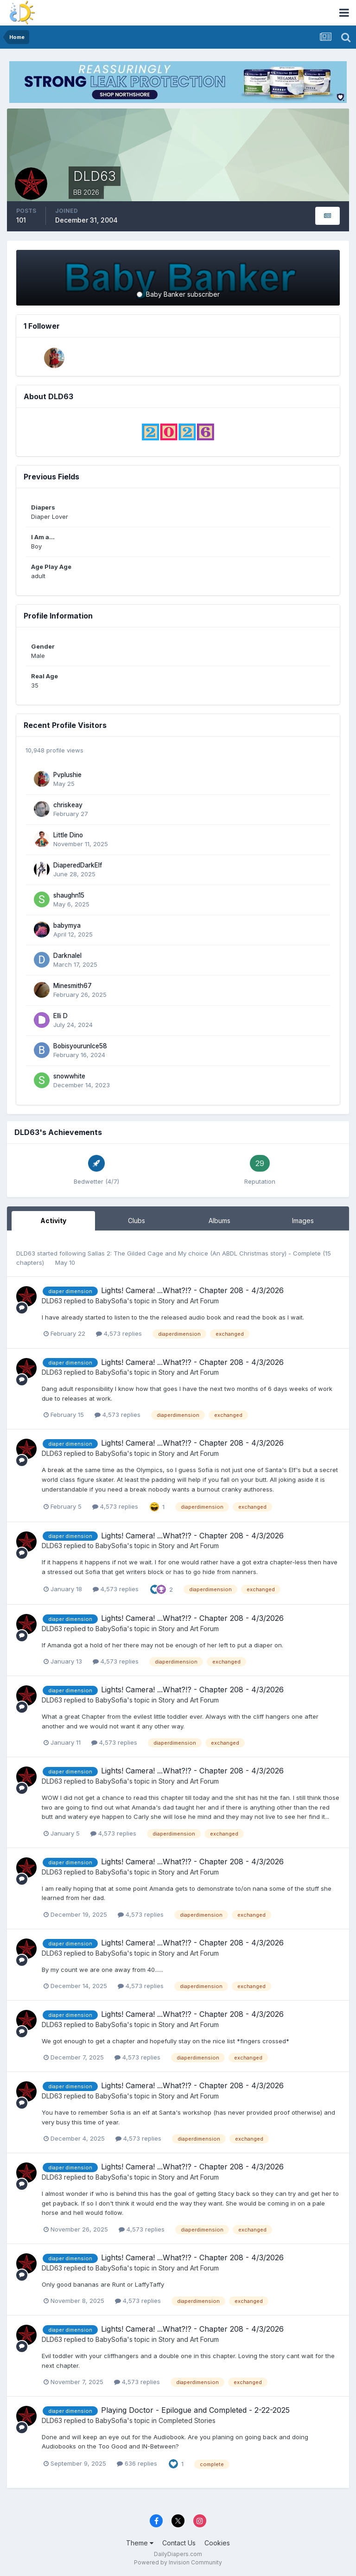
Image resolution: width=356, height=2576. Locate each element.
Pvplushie (67, 774)
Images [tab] (303, 1220)
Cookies (217, 2543)
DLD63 (25, 1253)
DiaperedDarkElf (77, 865)
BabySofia (111, 1301)
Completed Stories (187, 2420)
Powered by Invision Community (178, 2562)
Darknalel (67, 955)
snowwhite (69, 1076)
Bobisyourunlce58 (80, 1046)
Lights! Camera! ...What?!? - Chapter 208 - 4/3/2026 (192, 1290)
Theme (139, 2543)
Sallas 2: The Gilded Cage (126, 1253)
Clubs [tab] (136, 1220)
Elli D (60, 1016)
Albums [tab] (219, 1220)
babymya (67, 925)
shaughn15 (68, 895)
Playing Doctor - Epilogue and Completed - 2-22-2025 (195, 2410)
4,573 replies (119, 1333)
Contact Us (179, 2543)
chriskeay (68, 805)
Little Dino (68, 835)
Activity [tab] (53, 1220)
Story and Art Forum (189, 1301)
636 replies (137, 2463)
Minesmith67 (72, 985)
